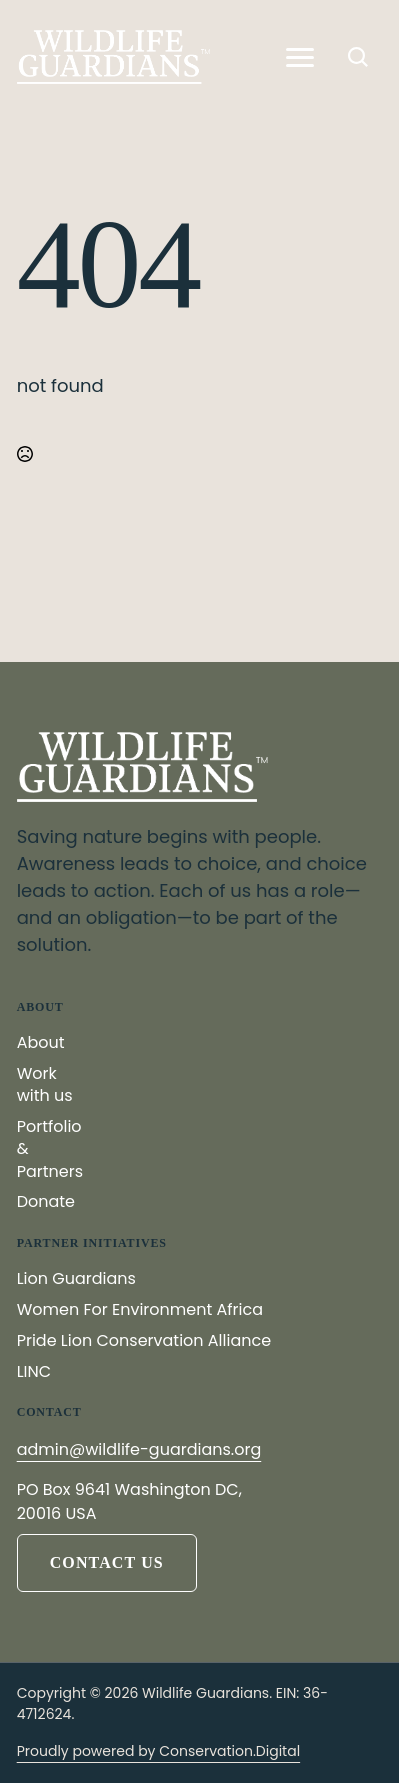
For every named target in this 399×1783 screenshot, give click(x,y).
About (41, 1043)
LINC (34, 1372)
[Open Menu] (300, 57)
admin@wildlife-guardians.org (139, 1449)
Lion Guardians (76, 1279)
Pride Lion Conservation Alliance (144, 1341)
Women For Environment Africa (140, 1310)
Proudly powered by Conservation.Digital (158, 1751)
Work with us (45, 1085)
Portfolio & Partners (50, 1149)
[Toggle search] (358, 57)
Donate (46, 1202)
